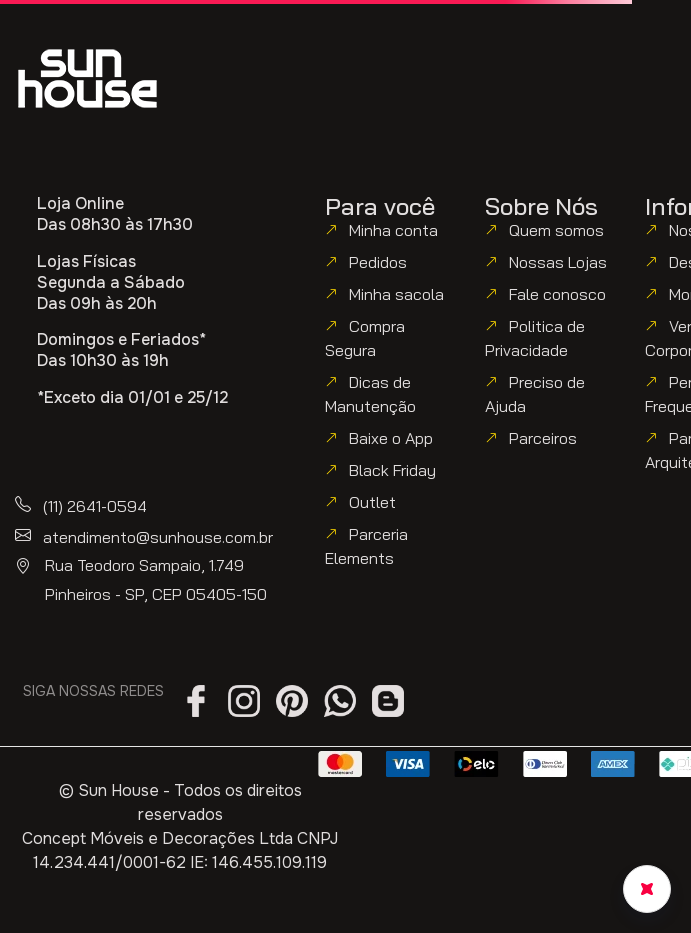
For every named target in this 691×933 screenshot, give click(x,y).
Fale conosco (557, 294)
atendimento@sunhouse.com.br (158, 537)
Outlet (372, 502)
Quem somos (556, 230)
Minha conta (393, 230)
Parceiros (543, 438)
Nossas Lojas (558, 262)
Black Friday (392, 470)
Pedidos (378, 262)
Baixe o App (391, 438)
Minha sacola (396, 294)
